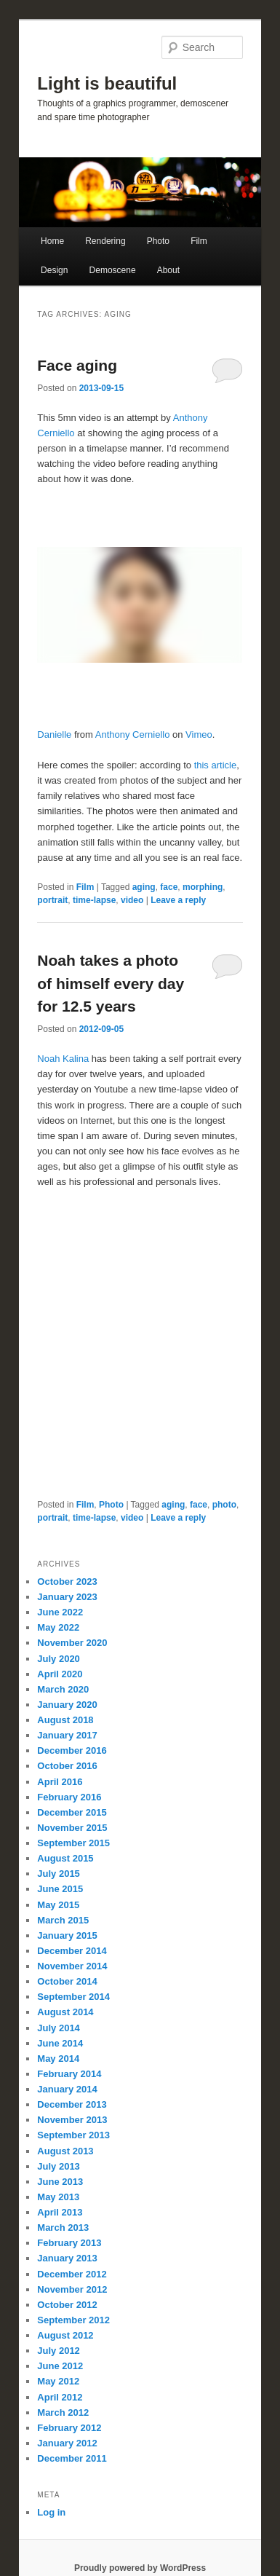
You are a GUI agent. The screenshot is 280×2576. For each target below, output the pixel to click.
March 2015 (63, 1920)
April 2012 (59, 2397)
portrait (52, 900)
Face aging (77, 365)
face (168, 887)
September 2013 (73, 2135)
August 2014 (65, 2011)
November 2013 (72, 2119)
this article (215, 765)
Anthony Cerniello (132, 734)
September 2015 (73, 1843)
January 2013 (67, 2258)
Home (52, 241)
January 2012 (67, 2443)
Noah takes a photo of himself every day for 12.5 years (110, 983)
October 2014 (67, 1981)
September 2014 (73, 1996)
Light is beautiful (107, 83)
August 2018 (65, 1719)
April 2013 (59, 2212)
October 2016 (67, 1765)
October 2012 (67, 2304)
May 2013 (58, 2196)
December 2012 (71, 2274)
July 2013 (58, 2166)
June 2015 (60, 1888)
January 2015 (67, 1935)
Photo (158, 241)
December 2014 (71, 1950)
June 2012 (60, 2365)
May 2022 (58, 1627)
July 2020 (58, 1658)
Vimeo (198, 734)
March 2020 (63, 1689)
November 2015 (72, 1827)
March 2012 (63, 2412)
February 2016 (69, 1797)
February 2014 (69, 2073)
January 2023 (67, 1596)
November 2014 (72, 1966)
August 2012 (65, 2335)
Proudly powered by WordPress (140, 2568)
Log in (51, 2512)
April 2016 (59, 1781)
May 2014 (58, 2058)
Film (199, 241)
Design (54, 270)
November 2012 (72, 2289)
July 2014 (58, 2027)
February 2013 (69, 2242)
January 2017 (67, 1735)
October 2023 (67, 1581)
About (168, 270)
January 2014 (67, 2089)
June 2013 (60, 2181)
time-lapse (94, 900)
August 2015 (65, 1858)
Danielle (54, 734)
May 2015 (58, 1904)
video (132, 900)
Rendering (105, 241)
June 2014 (60, 2043)
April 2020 (59, 1674)
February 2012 (69, 2427)
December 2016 (71, 1750)
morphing (203, 887)
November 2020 (72, 1642)
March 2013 (63, 2227)
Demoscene (112, 270)
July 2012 (58, 2350)
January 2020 (67, 1704)
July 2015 (58, 1873)
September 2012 (73, 2320)
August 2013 (65, 2151)
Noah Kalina (63, 1058)
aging (144, 887)
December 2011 (71, 2458)
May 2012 (58, 2381)
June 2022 (60, 1612)
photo (224, 1505)
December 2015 (71, 1812)
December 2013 (71, 2104)
